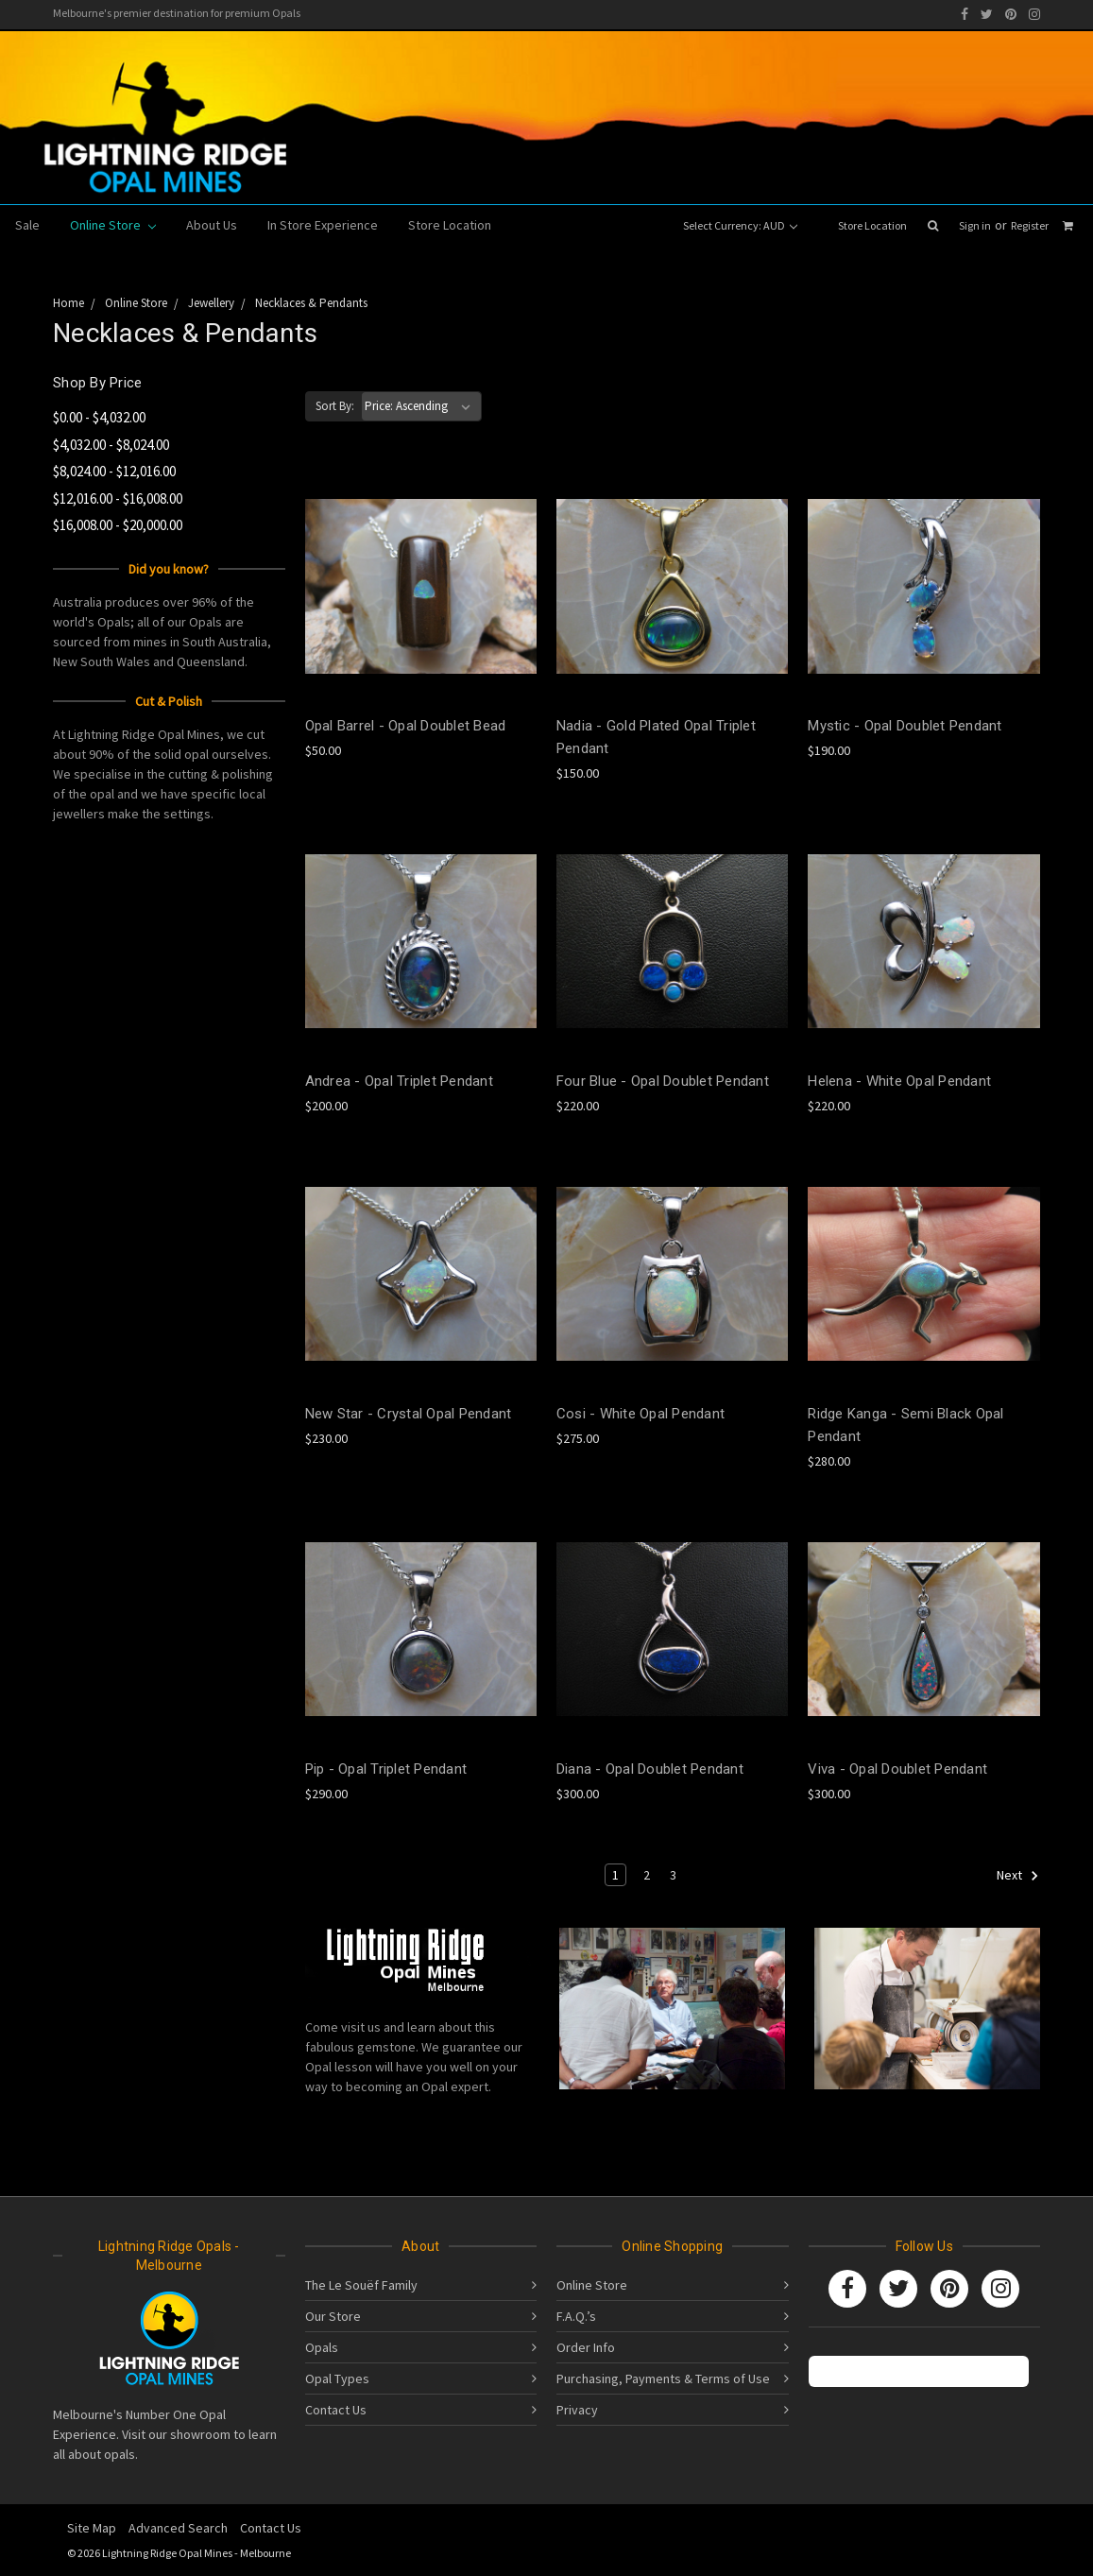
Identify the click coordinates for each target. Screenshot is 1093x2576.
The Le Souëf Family (361, 2284)
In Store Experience (322, 224)
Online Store (113, 224)
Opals (321, 2347)
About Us (211, 224)
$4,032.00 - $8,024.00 (111, 445)
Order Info (585, 2347)
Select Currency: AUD (740, 225)
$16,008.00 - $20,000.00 (117, 525)
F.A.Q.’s (576, 2316)
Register (1030, 225)
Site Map (91, 2527)
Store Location (872, 225)
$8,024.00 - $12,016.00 (114, 471)
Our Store (333, 2316)
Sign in (975, 225)
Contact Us (336, 2409)
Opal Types (337, 2378)
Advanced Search (178, 2527)
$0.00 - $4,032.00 (99, 417)
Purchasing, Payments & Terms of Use (663, 2378)
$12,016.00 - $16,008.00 (117, 498)
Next (1018, 1875)
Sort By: (335, 406)
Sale (27, 224)
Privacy (577, 2409)
